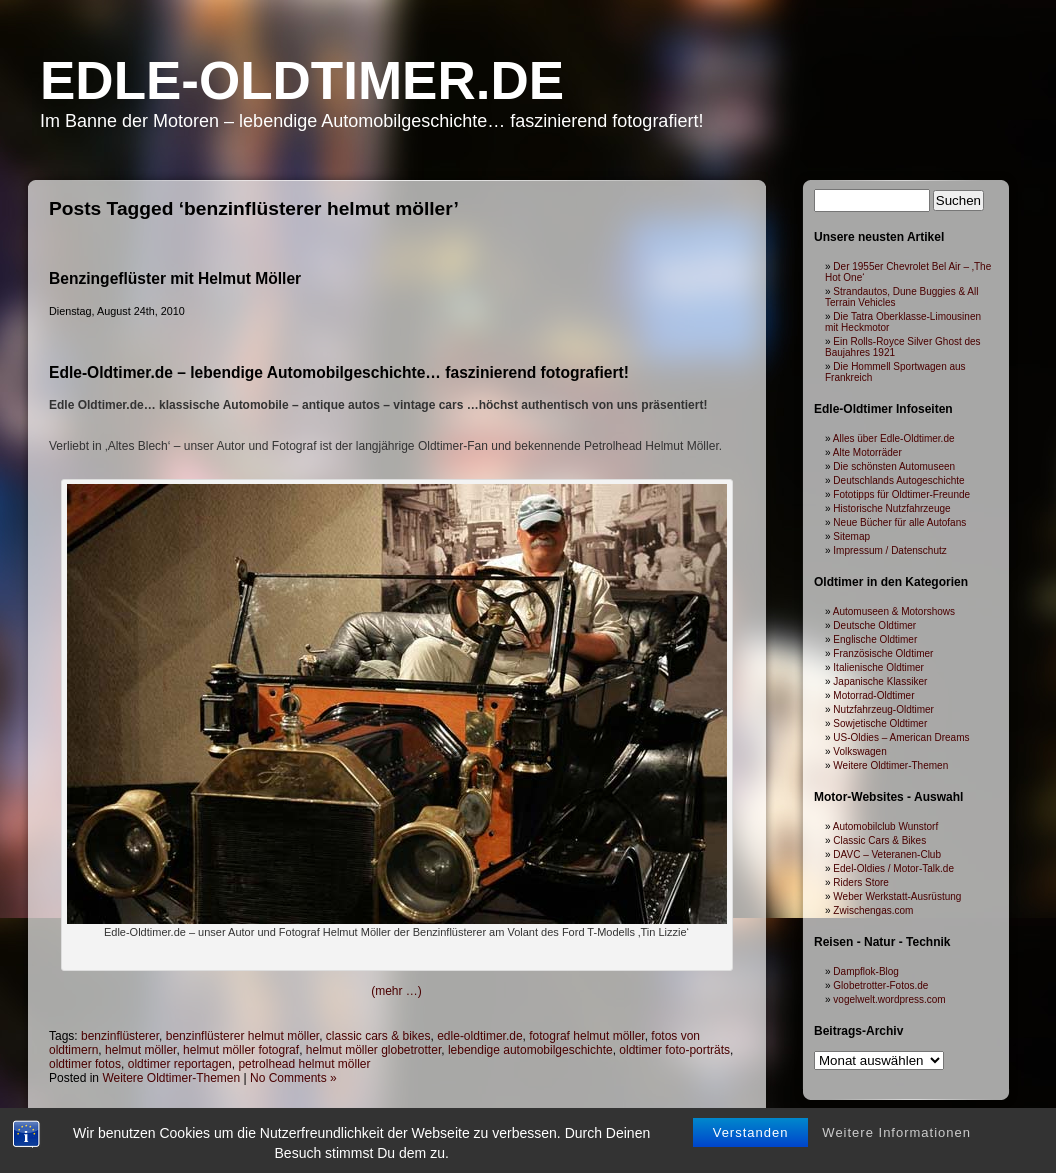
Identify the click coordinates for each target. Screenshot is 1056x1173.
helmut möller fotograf (241, 1050)
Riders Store (861, 882)
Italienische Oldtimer (878, 667)
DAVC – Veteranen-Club (887, 854)
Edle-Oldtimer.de (302, 80)
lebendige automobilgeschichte (530, 1050)
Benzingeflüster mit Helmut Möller (175, 278)
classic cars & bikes (378, 1036)
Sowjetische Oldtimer (880, 723)
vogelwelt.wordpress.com (889, 999)
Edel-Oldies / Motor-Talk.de (893, 868)
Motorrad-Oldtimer (873, 695)
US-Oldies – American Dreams (901, 737)
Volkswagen (859, 751)
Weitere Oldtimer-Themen (171, 1078)
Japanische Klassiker (880, 681)
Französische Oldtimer (883, 653)
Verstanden (751, 1133)
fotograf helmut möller (586, 1036)
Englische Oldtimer (875, 639)
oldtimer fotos (85, 1064)
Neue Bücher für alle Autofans (899, 522)
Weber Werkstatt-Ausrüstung (897, 896)
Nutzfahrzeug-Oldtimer (883, 709)
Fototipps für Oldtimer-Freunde (901, 494)
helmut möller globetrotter (373, 1050)
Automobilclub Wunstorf (885, 826)
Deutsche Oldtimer (874, 625)
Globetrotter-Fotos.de (880, 985)
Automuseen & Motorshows (894, 611)
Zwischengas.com (873, 910)
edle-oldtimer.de (479, 1036)
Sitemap (851, 536)
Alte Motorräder (867, 452)
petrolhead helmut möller (304, 1064)
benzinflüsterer (120, 1036)
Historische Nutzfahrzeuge (891, 508)
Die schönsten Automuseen (894, 466)
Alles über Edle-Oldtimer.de (894, 438)
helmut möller (140, 1050)
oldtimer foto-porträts (674, 1050)
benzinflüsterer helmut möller (242, 1036)
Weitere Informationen (896, 1133)
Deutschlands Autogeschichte (898, 480)
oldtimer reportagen (180, 1064)
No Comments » (293, 1078)
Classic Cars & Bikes (879, 840)
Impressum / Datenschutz (889, 550)
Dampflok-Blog (866, 971)
